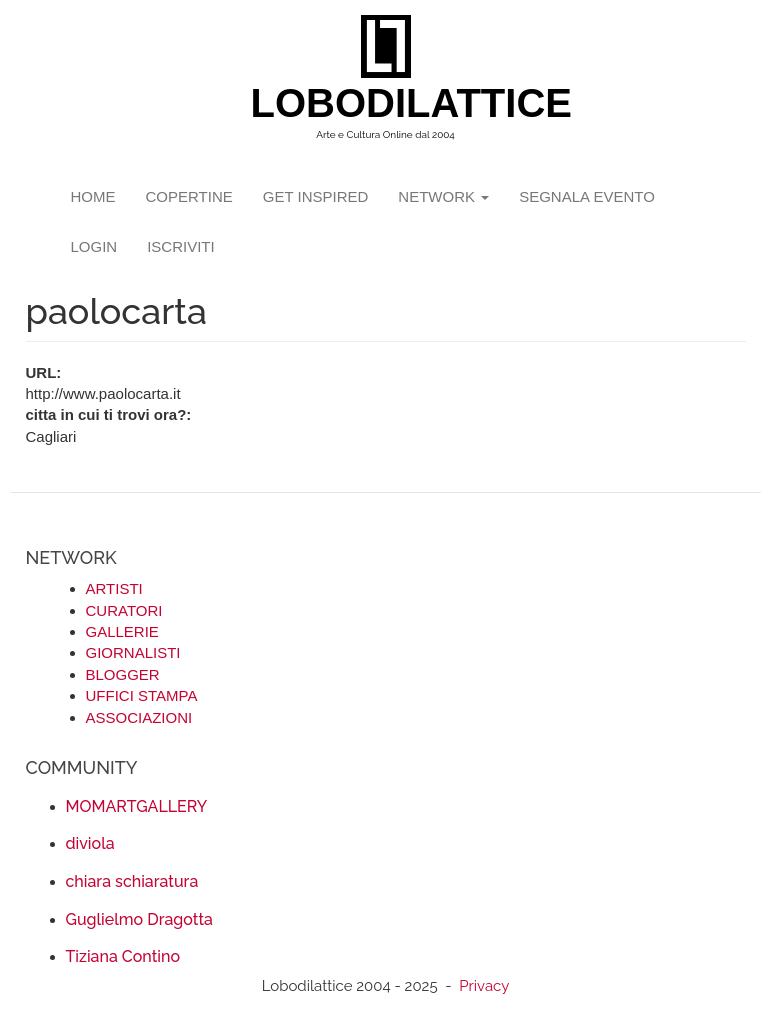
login (94, 246)
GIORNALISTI (133, 652)
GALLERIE (122, 631)
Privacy (484, 986)
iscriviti (181, 246)
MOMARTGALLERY (137, 806)
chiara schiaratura (132, 881)
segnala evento (587, 196)
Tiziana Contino (123, 956)
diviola (90, 843)
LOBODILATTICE (393, 103)
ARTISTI (114, 588)
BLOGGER (123, 674)
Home (93, 196)
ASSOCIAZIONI (139, 717)
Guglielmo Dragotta (139, 919)
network (443, 196)
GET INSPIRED (316, 196)
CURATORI (124, 610)
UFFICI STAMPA (142, 695)
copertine (189, 196)
